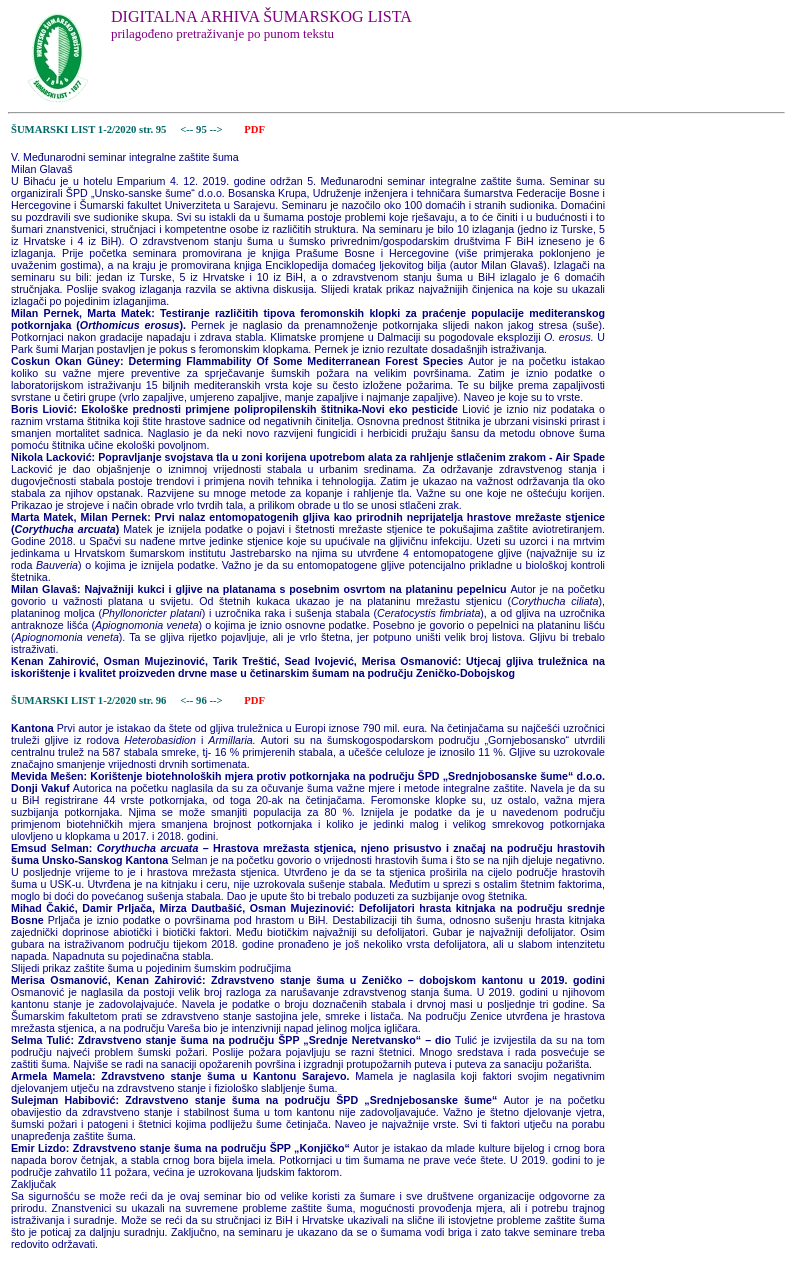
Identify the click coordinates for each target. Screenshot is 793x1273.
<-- (187, 129)
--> (217, 129)
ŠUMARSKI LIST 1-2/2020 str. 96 (88, 700)
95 (202, 129)
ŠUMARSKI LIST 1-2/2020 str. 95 (88, 129)
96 (202, 700)
